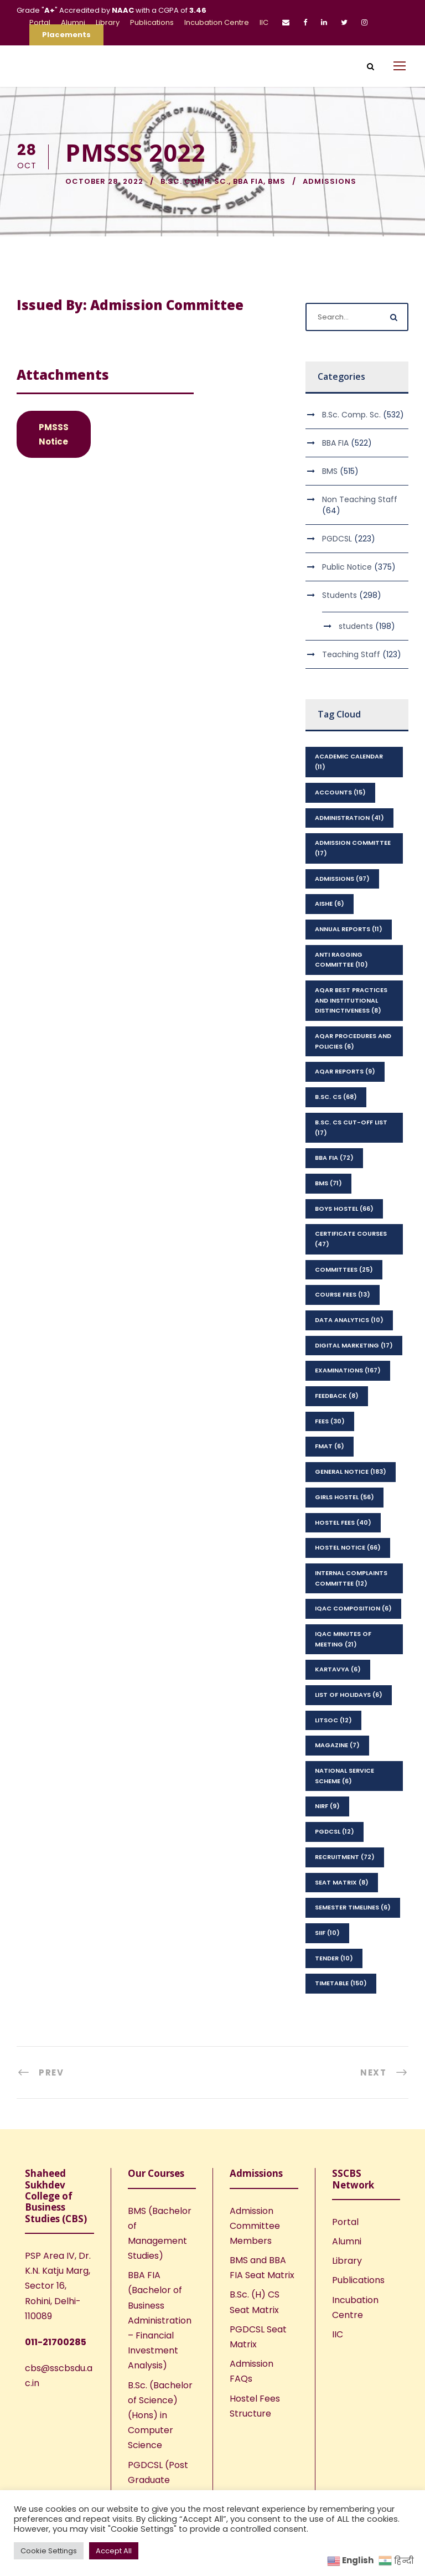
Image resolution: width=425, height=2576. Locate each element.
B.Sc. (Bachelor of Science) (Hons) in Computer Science (160, 2415)
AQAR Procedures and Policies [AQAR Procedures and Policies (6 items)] (353, 1041)
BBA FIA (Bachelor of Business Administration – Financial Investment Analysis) (159, 2320)
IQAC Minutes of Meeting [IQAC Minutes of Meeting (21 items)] (343, 1639)
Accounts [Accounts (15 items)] (340, 792)
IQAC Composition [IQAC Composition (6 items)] (353, 1608)
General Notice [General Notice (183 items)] (350, 1471)
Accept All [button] (114, 2551)
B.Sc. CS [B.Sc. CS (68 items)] (336, 1096)
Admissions (329, 181)
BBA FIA (248, 181)
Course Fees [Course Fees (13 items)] (342, 1294)
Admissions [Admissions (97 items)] (342, 878)
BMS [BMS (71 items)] (328, 1183)
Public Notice (347, 566)
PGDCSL (337, 538)
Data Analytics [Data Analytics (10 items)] (349, 1319)
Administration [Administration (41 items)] (349, 817)
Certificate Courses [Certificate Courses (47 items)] (351, 1238)
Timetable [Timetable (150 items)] (341, 1983)
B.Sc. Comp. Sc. (194, 181)
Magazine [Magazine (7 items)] (337, 1745)
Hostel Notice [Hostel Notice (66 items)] (348, 1547)
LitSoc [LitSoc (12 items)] (333, 1720)
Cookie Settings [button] (48, 2551)
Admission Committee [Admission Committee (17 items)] (353, 848)
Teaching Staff (351, 654)
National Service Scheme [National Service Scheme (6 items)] (344, 1775)
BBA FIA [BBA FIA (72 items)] (334, 1157)
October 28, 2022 (104, 181)
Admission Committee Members (255, 2226)
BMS (277, 181)
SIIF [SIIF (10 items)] (327, 1932)
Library (108, 22)
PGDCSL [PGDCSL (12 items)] (334, 1831)
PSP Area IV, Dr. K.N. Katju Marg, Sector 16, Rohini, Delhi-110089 (58, 2285)
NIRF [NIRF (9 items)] (327, 1805)
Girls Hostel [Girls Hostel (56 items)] (344, 1497)
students (356, 626)
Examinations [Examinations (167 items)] (348, 1370)
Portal (39, 22)
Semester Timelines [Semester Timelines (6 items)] (353, 1907)
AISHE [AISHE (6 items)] (329, 903)
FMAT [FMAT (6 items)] (329, 1446)
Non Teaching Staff (359, 499)
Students (339, 595)
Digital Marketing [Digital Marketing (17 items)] (354, 1345)
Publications (152, 22)
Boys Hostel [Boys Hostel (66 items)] (344, 1208)
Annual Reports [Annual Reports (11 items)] (348, 929)
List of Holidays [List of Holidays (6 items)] (348, 1694)
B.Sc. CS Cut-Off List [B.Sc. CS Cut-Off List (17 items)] (351, 1127)
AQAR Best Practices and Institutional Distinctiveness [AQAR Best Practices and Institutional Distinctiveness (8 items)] (351, 1000)
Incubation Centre (216, 22)
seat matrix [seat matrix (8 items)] (342, 1882)
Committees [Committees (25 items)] (344, 1269)
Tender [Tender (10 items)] (334, 1958)
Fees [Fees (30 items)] (330, 1421)
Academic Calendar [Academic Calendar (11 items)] (349, 761)
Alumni (73, 22)
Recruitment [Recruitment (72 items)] (345, 1856)
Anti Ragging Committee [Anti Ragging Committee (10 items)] (341, 959)
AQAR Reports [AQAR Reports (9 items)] (345, 1071)
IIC (264, 22)
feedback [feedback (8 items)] (337, 1395)
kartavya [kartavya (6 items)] (338, 1669)
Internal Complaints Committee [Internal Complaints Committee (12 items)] (351, 1578)
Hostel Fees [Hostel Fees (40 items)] (343, 1522)
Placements (66, 34)
